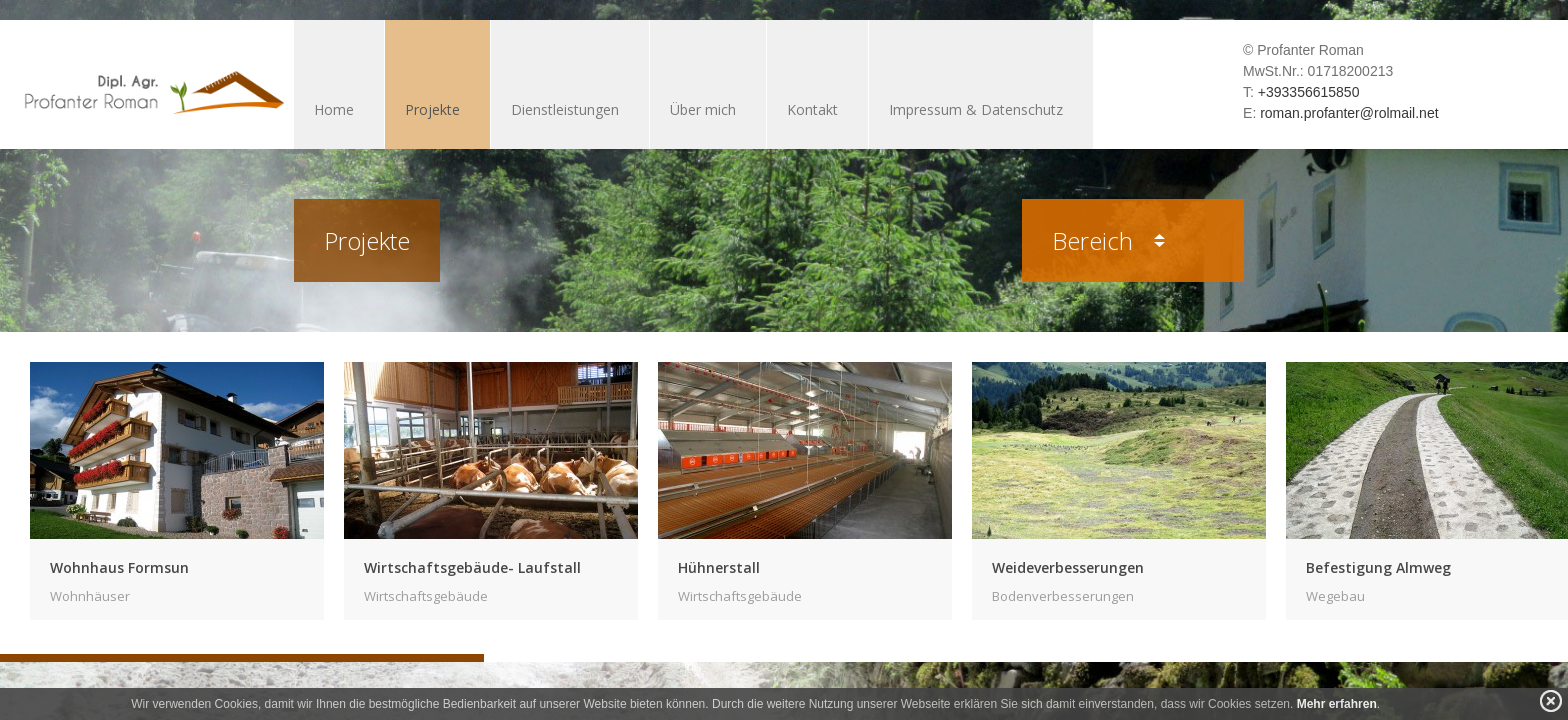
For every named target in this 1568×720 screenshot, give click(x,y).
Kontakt (812, 109)
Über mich (703, 109)
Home (334, 109)
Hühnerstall (719, 567)
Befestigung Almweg (1378, 567)
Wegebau (1335, 596)
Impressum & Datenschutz (976, 109)
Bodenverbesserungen (1063, 596)
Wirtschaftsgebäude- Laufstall (472, 567)
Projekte (432, 109)
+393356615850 (1309, 92)
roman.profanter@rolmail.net (1349, 113)
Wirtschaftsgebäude (426, 596)
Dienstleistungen (565, 109)
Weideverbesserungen (1068, 567)
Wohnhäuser (90, 596)
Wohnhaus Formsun (119, 567)
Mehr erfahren (1337, 704)
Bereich (1108, 240)
